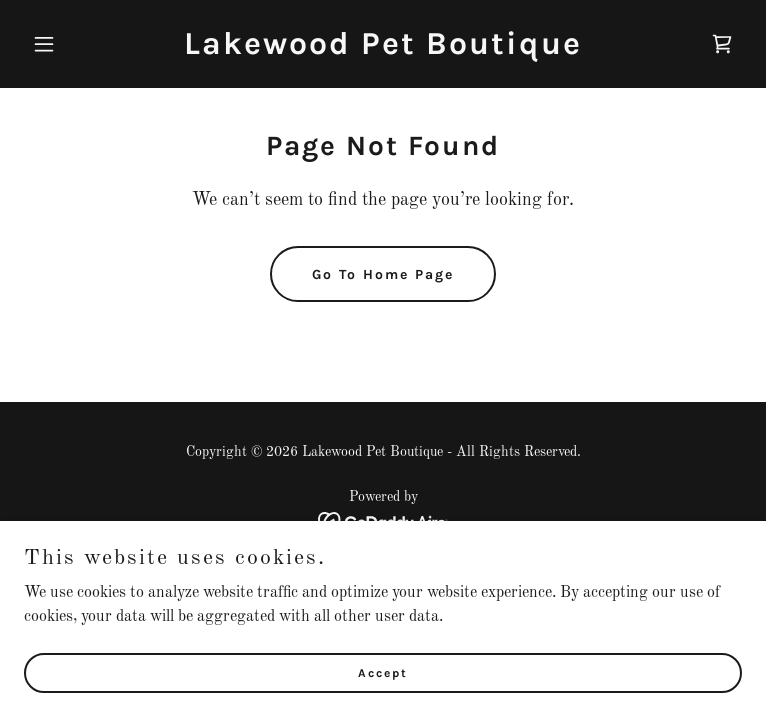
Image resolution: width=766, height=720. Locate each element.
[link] (383, 50)
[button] (78, 44)
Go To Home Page (383, 274)
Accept (383, 672)
